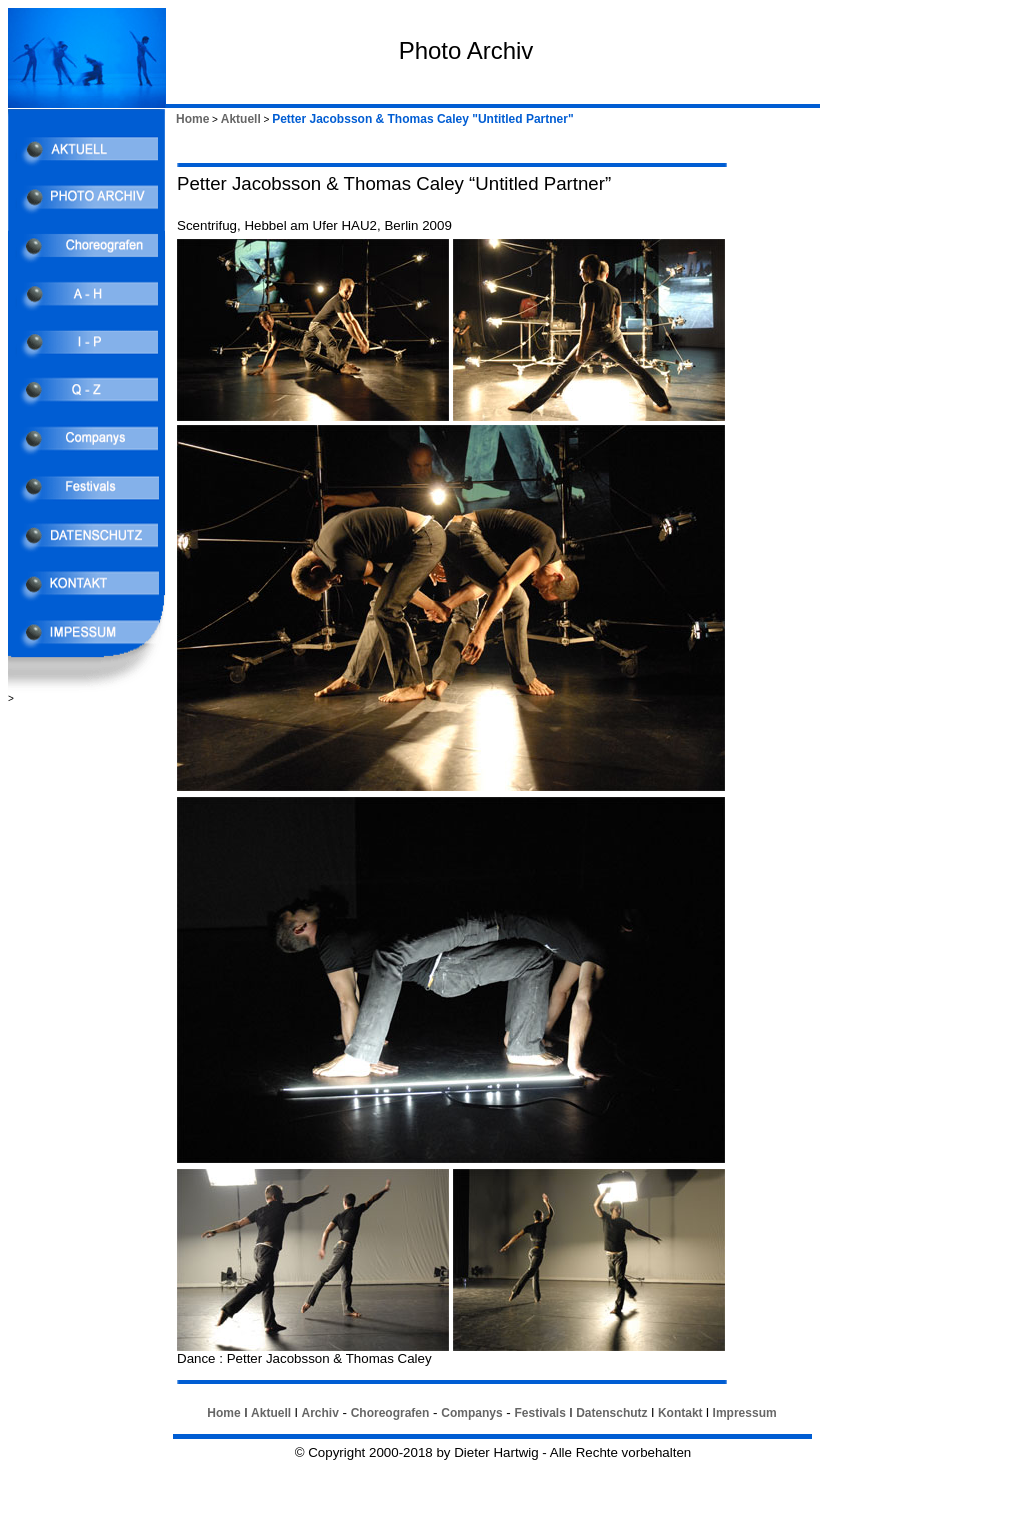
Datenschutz (611, 1413)
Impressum (745, 1413)
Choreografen (390, 1413)
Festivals (539, 1413)
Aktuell (241, 119)
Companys (471, 1413)
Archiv (319, 1413)
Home (192, 119)
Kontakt (680, 1413)
